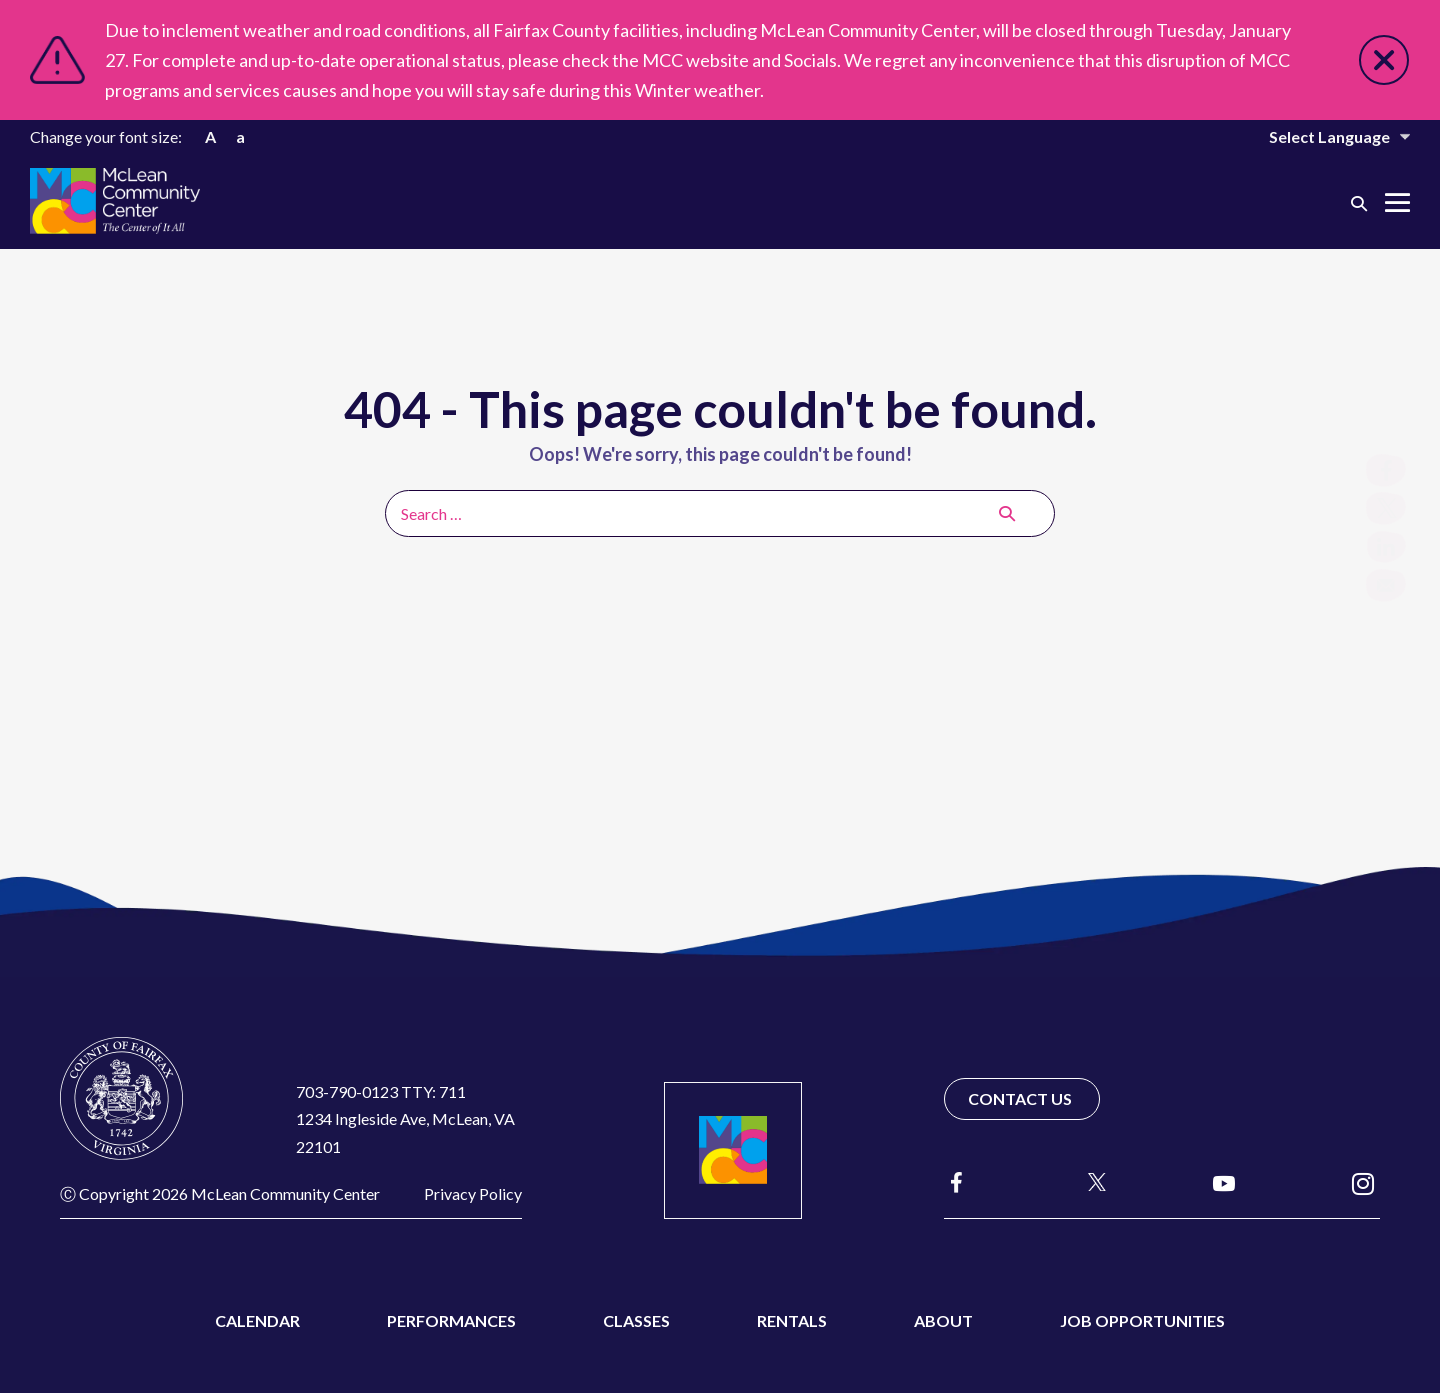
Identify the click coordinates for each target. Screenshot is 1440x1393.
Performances (451, 1320)
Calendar (257, 1320)
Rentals (792, 1320)
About (943, 1320)
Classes (636, 1320)
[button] (1359, 202)
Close (1384, 60)
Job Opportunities (1142, 1320)
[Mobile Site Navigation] (1397, 202)
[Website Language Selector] (1326, 136)
